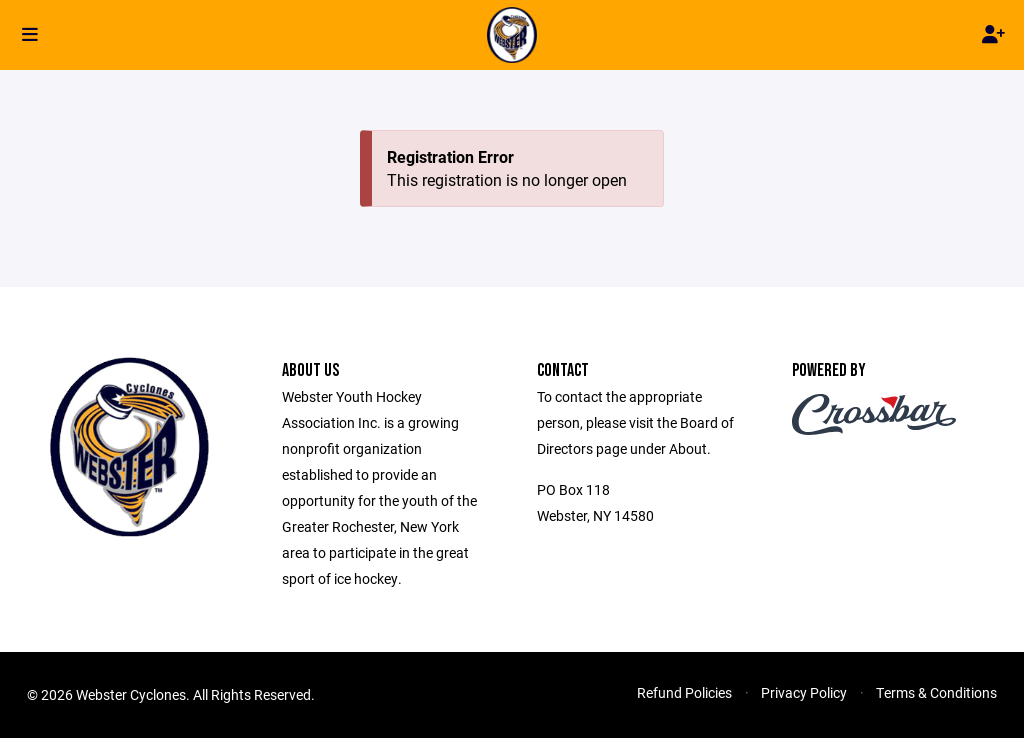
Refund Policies (684, 692)
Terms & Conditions (936, 692)
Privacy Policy (804, 692)
